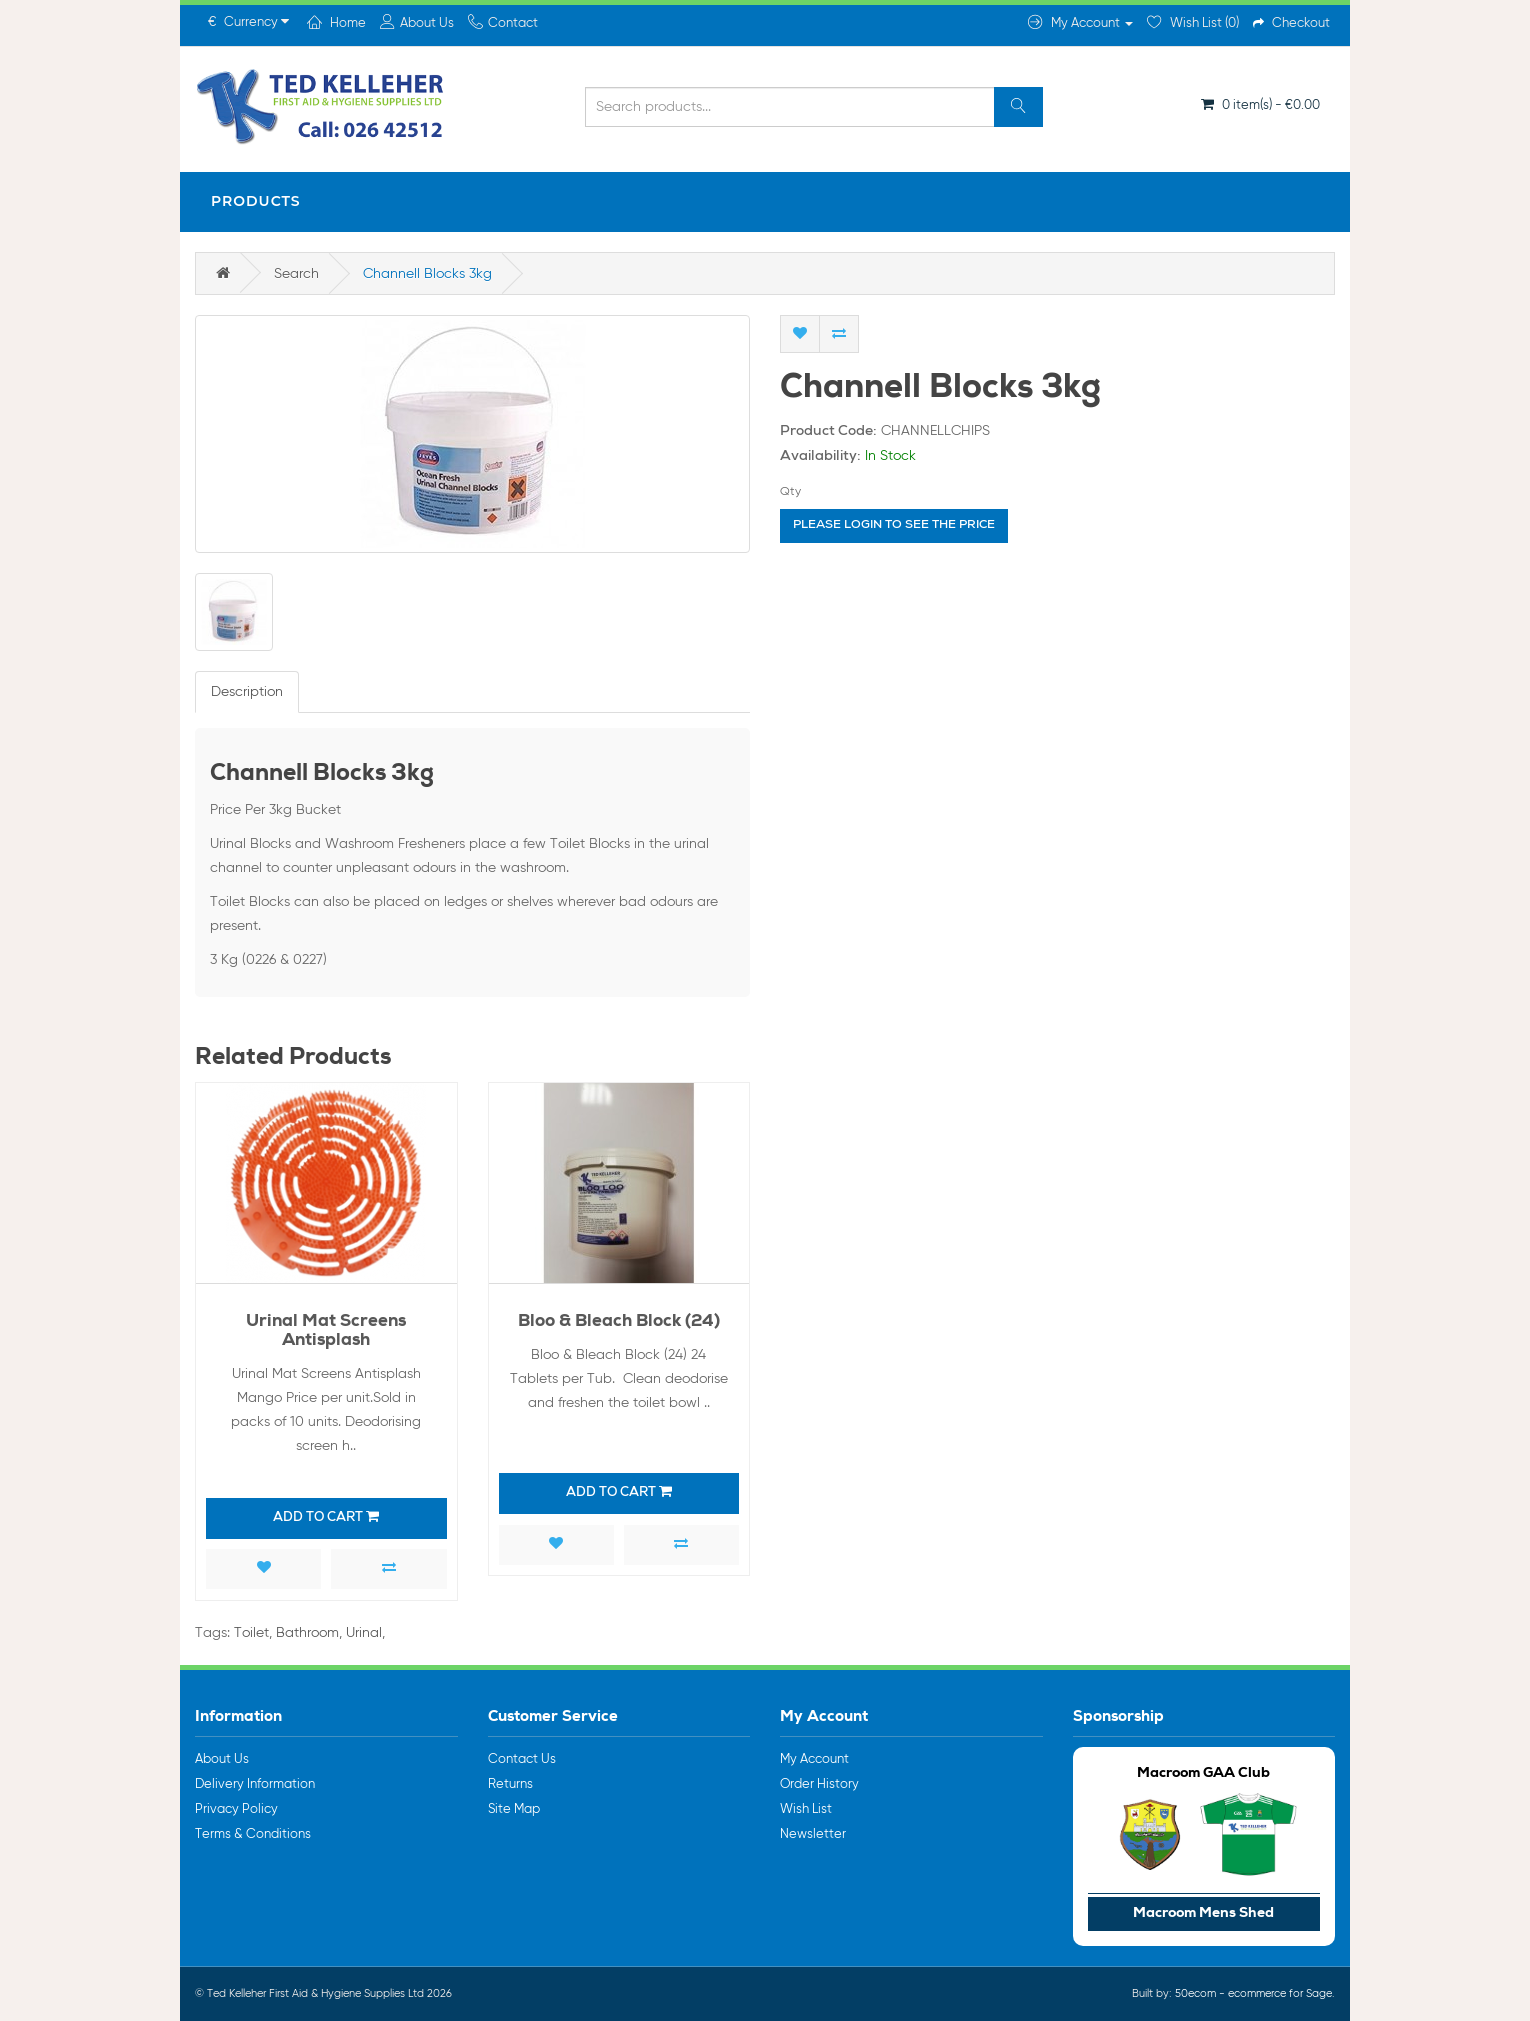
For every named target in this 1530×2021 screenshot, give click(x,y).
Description (247, 692)
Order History (819, 1784)
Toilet (251, 1633)
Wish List (806, 1809)
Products (256, 201)
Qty (790, 492)
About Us (222, 1759)
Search (296, 274)
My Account (814, 1759)
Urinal (364, 1633)
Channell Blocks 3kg (427, 274)
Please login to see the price (894, 526)
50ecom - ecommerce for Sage (1253, 1993)
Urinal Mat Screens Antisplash (326, 1332)
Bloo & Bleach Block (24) (619, 1322)
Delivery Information (255, 1784)
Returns (510, 1784)
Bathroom (307, 1633)
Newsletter (813, 1834)
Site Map (514, 1809)
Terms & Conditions (253, 1834)
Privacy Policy (236, 1809)
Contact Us (522, 1759)
